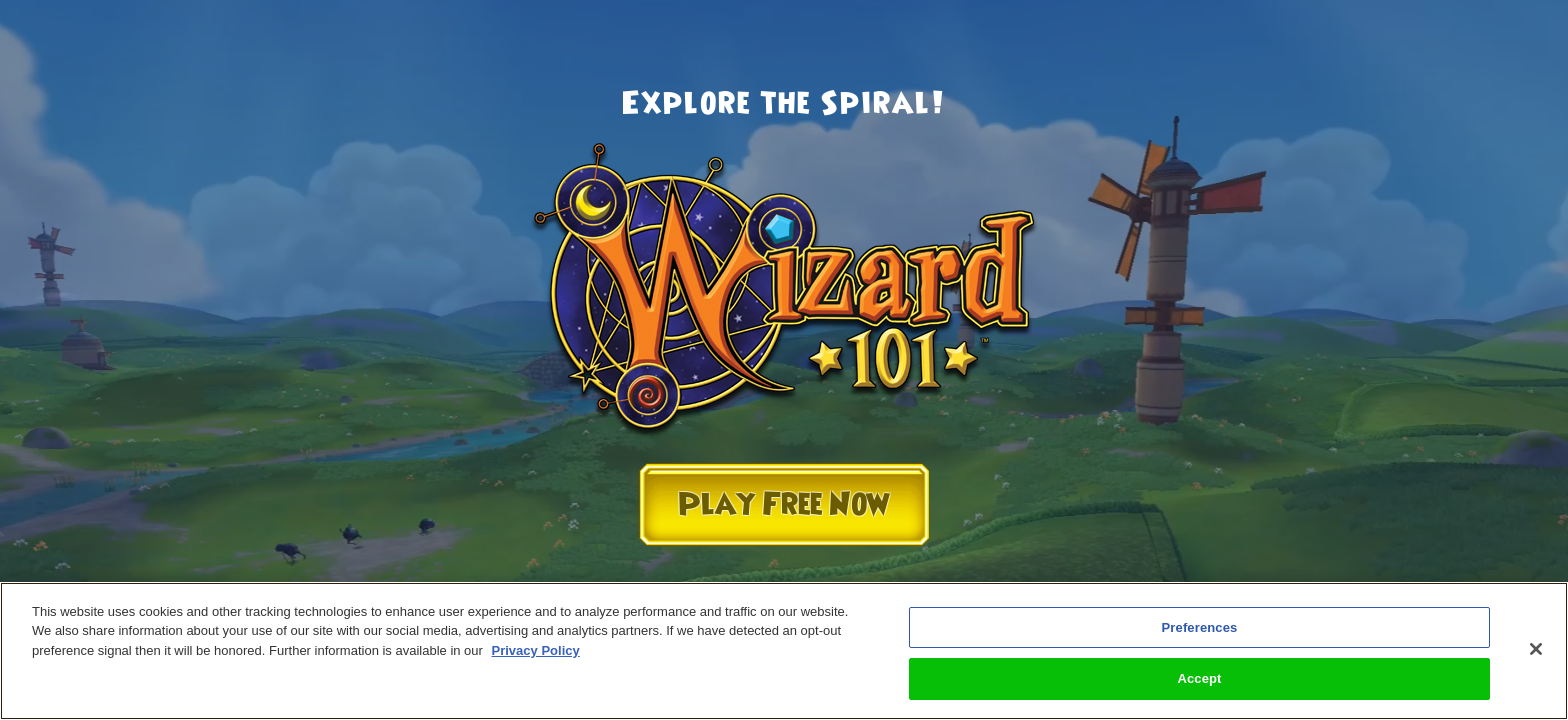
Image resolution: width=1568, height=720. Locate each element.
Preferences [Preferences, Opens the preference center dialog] (1200, 627)
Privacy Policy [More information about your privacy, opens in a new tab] (536, 650)
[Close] (1536, 649)
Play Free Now (784, 504)
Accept (1199, 678)
